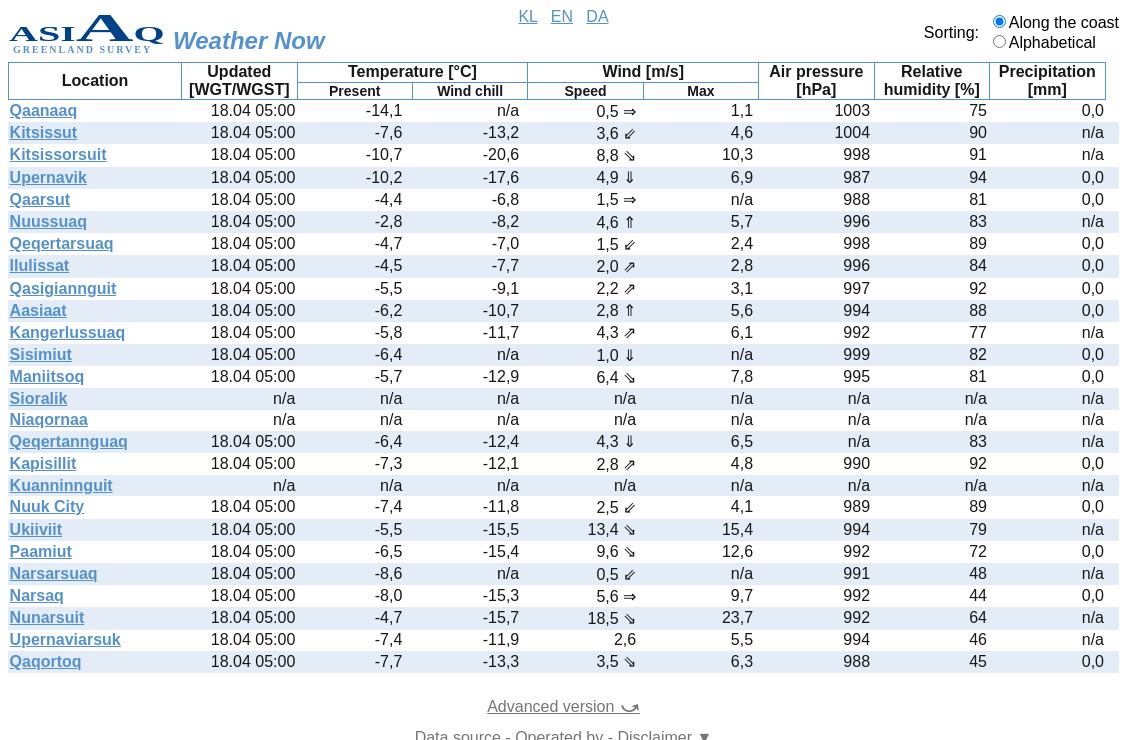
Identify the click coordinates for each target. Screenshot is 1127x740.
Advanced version (563, 706)
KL (527, 16)
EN (562, 16)
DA (597, 16)
